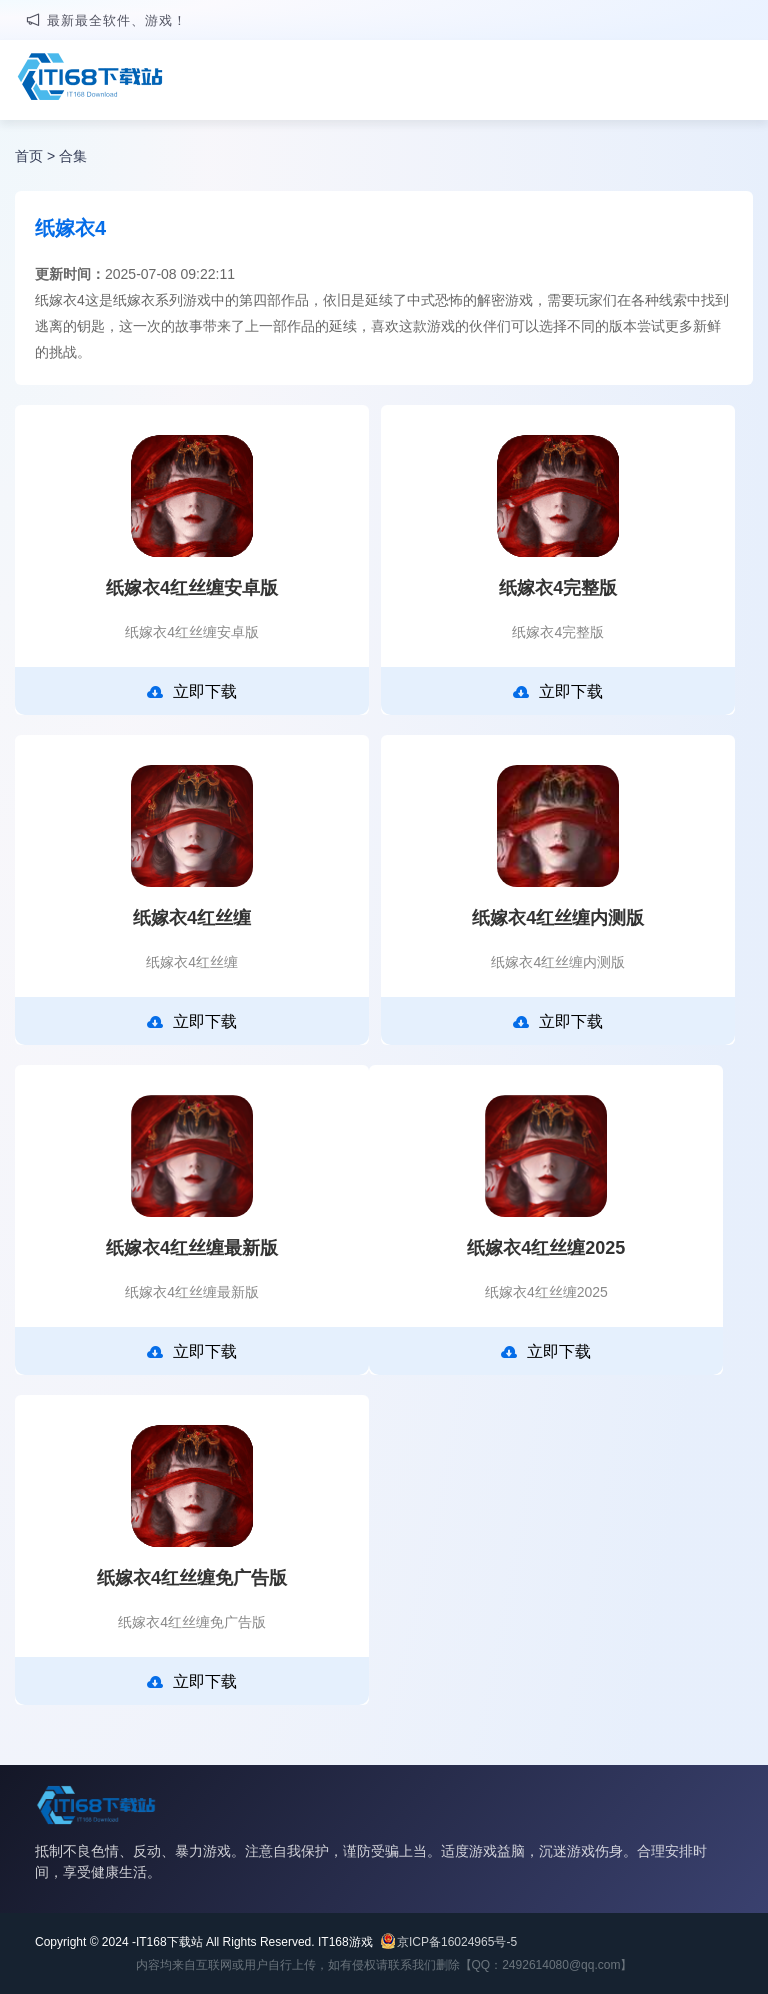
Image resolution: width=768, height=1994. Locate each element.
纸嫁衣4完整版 (558, 588)
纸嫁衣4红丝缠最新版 (192, 1248)
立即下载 (192, 692)
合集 (73, 156)
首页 (29, 156)
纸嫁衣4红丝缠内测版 (558, 918)
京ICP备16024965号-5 (457, 1942)
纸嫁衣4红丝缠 (192, 918)
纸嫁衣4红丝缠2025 (546, 1248)
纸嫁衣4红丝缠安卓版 (192, 588)
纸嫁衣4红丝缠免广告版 (192, 1578)
